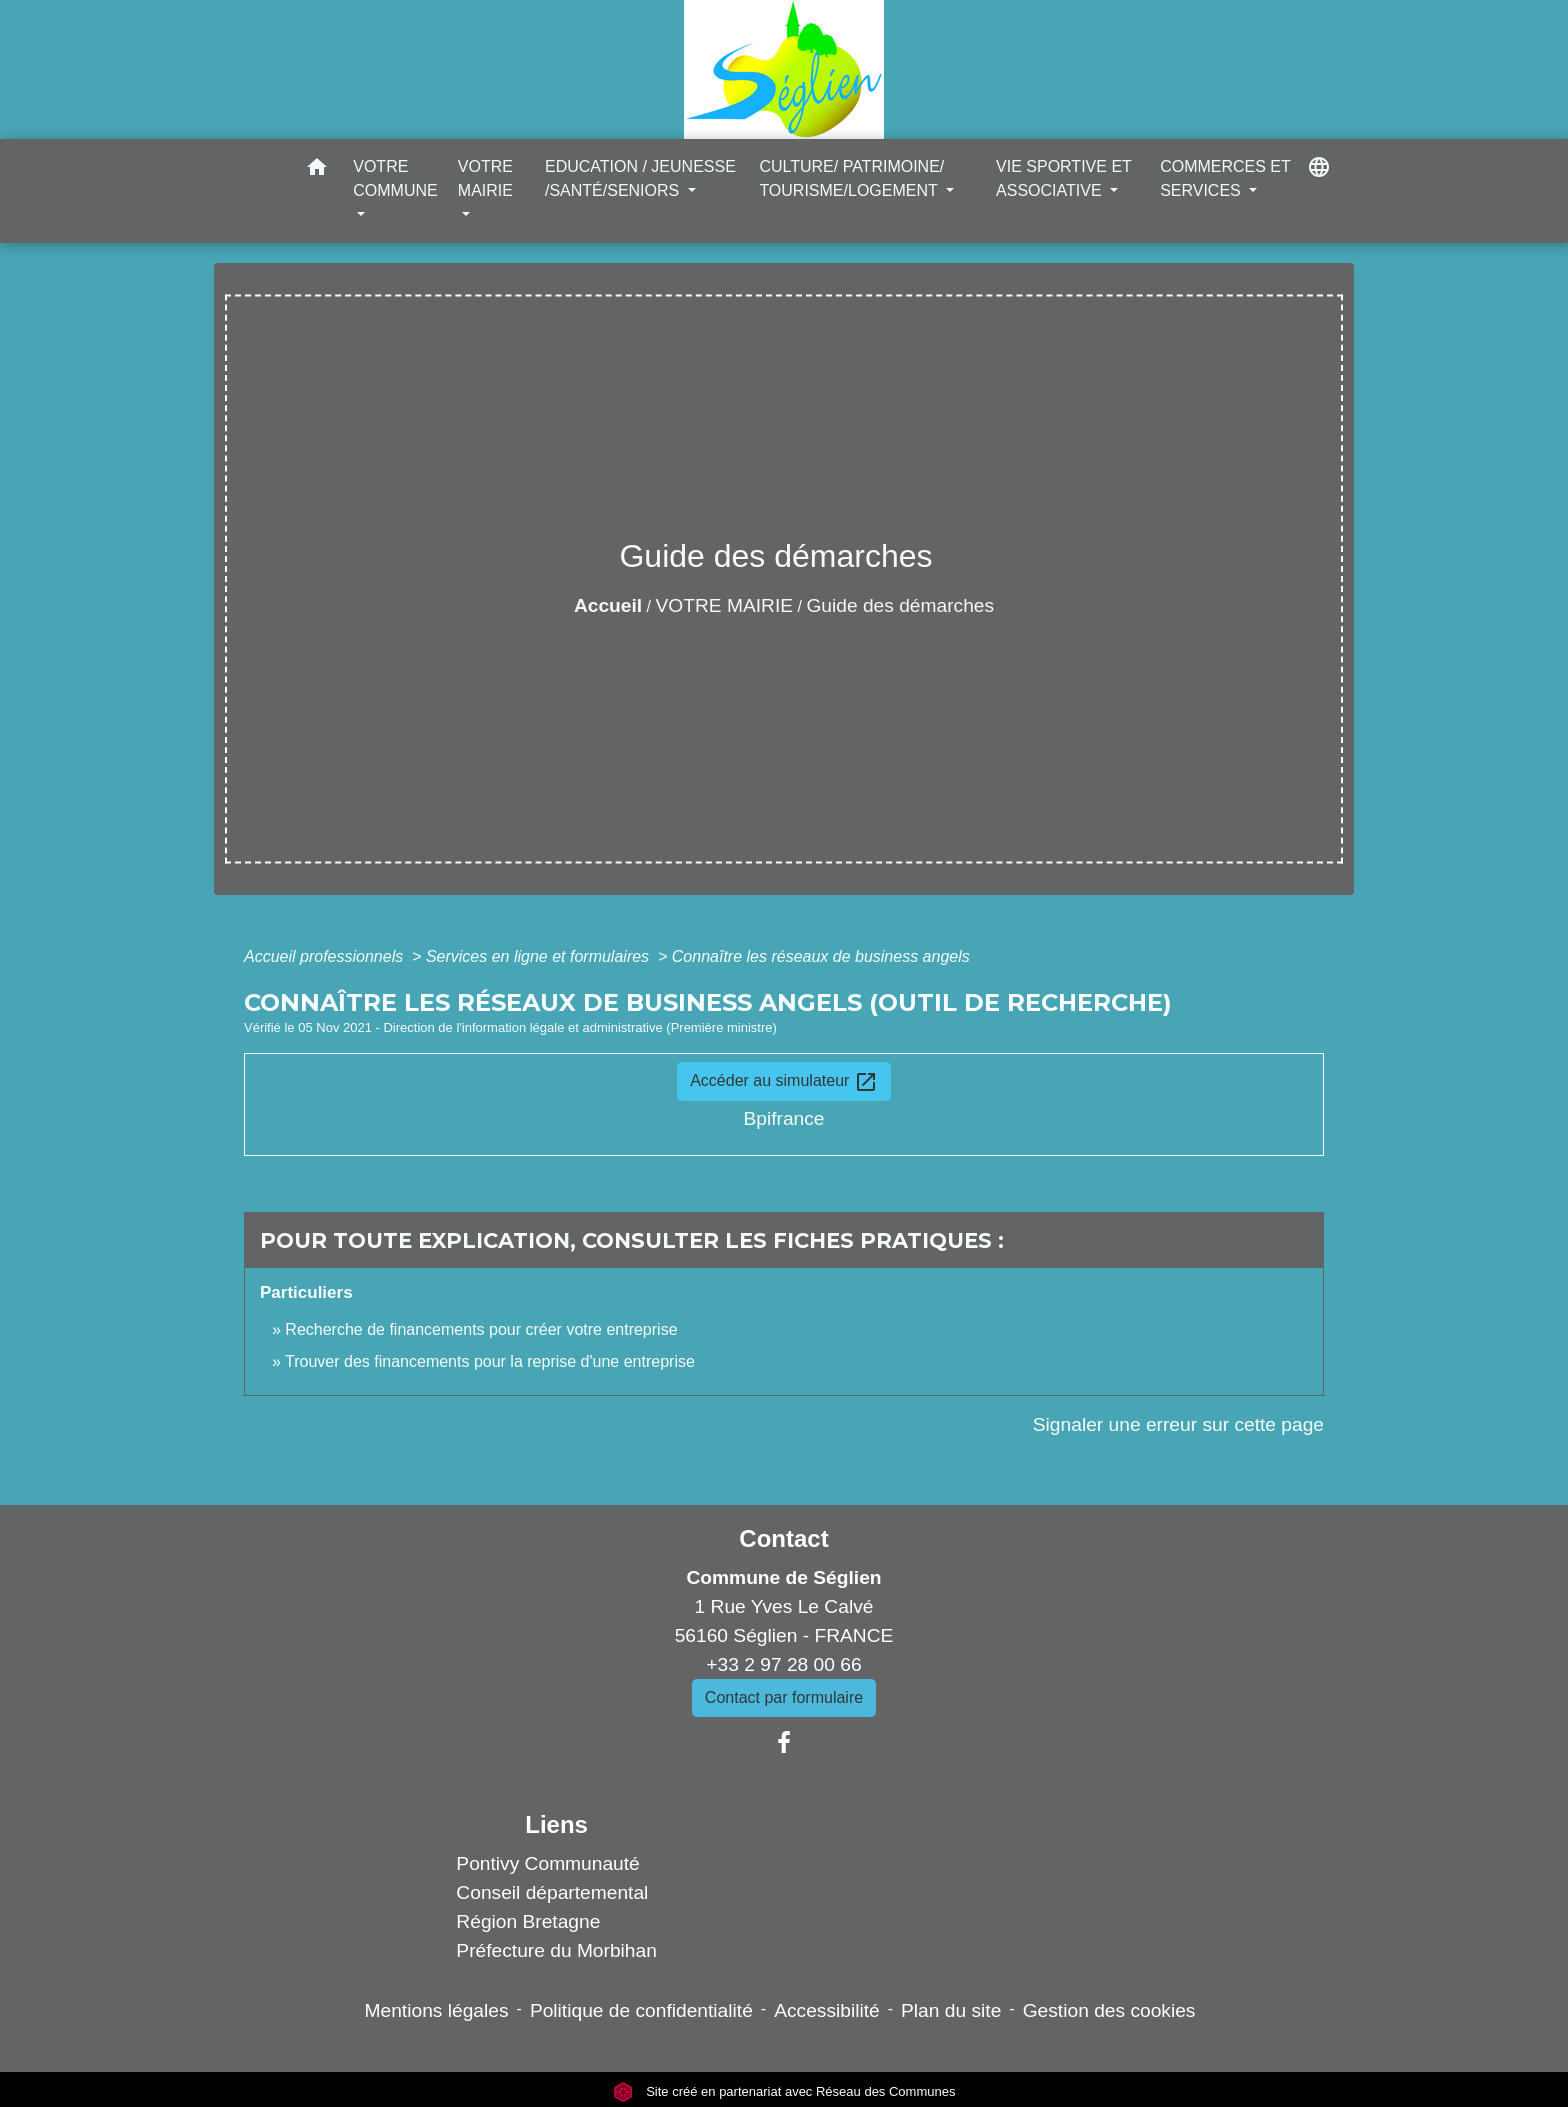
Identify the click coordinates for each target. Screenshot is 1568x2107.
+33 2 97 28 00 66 (783, 1664)
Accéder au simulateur (784, 1082)
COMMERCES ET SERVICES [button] (1225, 178)
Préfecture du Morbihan (556, 1950)
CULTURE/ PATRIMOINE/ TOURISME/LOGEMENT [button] (851, 178)
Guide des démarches (900, 605)
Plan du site (951, 2010)
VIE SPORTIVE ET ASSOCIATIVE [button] (1063, 178)
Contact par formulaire (784, 1697)
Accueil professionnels (326, 956)
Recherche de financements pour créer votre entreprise (481, 1329)
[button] (317, 170)
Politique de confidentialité (641, 2010)
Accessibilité (827, 2010)
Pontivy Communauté (547, 1863)
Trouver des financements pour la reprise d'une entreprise (490, 1361)
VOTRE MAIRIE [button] (485, 178)
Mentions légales (437, 2010)
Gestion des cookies (1109, 2010)
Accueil (608, 605)
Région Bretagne (528, 1921)
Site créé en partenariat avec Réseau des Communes (784, 2091)
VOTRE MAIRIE (725, 605)
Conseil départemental (552, 1892)
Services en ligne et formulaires (540, 956)
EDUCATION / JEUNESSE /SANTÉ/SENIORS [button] (640, 178)
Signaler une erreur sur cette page (1178, 1424)
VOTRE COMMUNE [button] (395, 178)
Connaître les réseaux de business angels (821, 956)
